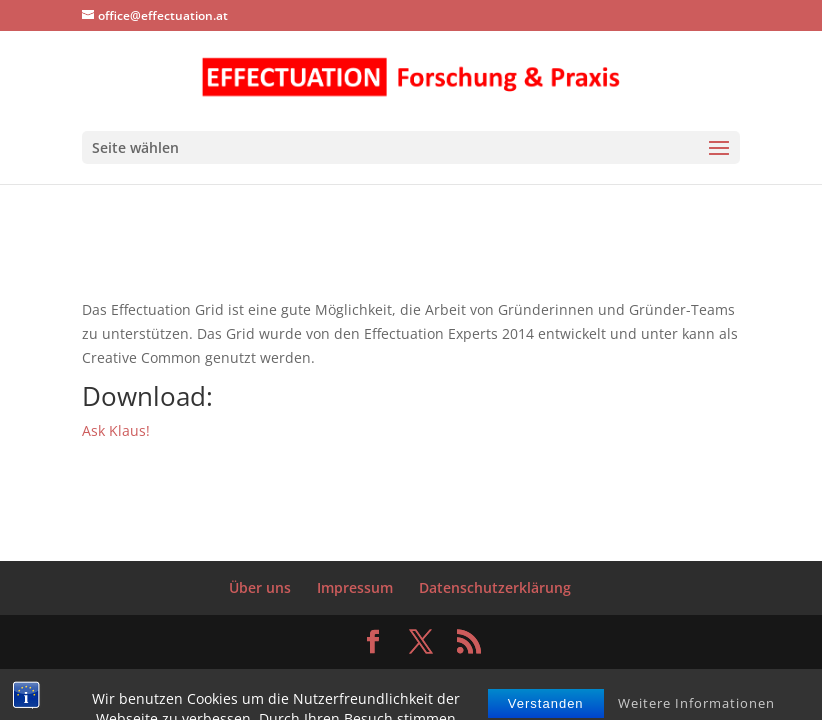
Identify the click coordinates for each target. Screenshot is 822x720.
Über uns (260, 587)
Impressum (355, 587)
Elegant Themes (368, 675)
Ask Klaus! (116, 430)
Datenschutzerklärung (495, 587)
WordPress (558, 675)
